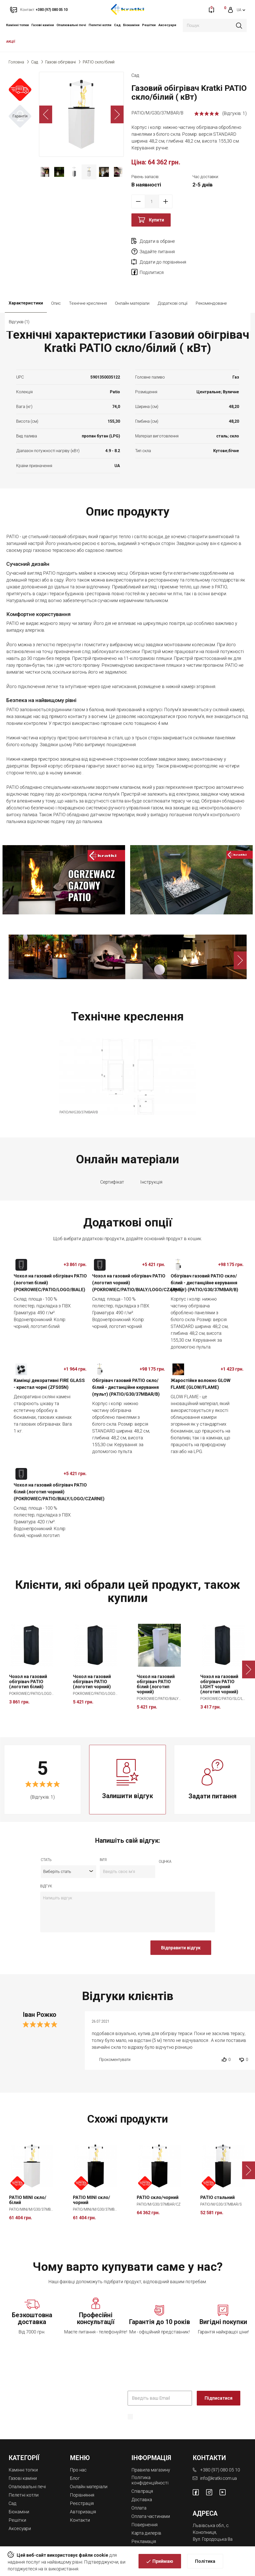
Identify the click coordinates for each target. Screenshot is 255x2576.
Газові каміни (42, 25)
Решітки (149, 25)
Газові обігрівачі (60, 62)
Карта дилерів (146, 2513)
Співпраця (142, 2471)
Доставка (141, 2479)
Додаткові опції (172, 283)
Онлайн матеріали (132, 283)
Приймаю (162, 2561)
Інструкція (151, 1162)
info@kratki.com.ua (218, 2458)
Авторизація (83, 2491)
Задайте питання (214, 241)
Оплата (138, 2487)
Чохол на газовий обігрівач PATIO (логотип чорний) (92, 1661)
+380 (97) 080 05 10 (220, 2449)
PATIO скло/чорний (158, 2177)
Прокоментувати (114, 2039)
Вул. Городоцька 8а (213, 2519)
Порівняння (82, 2475)
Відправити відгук (181, 1927)
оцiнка (165, 1841)
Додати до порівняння (163, 251)
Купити (156, 220)
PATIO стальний (217, 2177)
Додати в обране (157, 241)
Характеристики (26, 283)
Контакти (80, 2500)
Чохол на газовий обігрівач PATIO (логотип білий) (28, 1661)
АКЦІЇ (10, 41)
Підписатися (218, 2378)
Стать (46, 1840)
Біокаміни (131, 25)
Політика (205, 2561)
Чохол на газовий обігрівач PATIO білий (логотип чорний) (156, 1664)
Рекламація (143, 2521)
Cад (117, 25)
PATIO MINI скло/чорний (91, 2179)
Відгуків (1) (61, 301)
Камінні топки (17, 25)
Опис (56, 283)
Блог (75, 2458)
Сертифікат (112, 1162)
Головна (16, 62)
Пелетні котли (100, 25)
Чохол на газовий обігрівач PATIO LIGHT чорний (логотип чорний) (219, 1664)
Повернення (144, 2504)
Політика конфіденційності (153, 2403)
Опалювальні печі (71, 25)
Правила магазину (150, 2449)
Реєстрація (82, 2483)
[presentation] (78, 1930)
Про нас (78, 2449)
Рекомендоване (211, 283)
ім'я (103, 1840)
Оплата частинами (150, 2496)
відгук (46, 1866)
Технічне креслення (88, 283)
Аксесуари (167, 25)
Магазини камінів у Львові (151, 2531)
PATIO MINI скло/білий (27, 2179)
